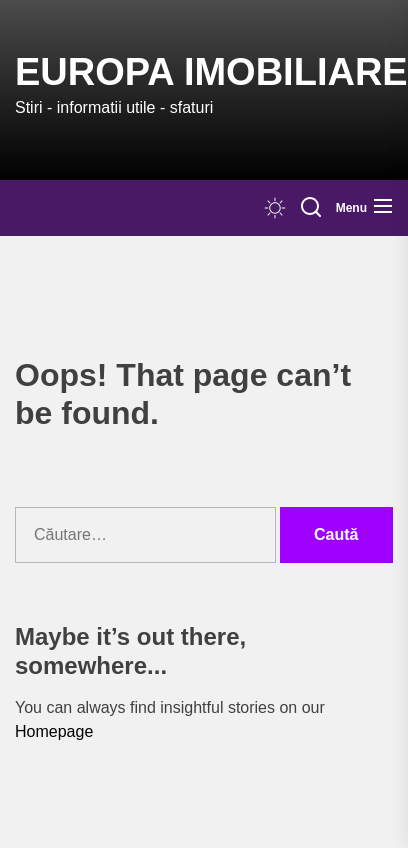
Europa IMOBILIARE (211, 72)
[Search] (311, 208)
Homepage (54, 731)
